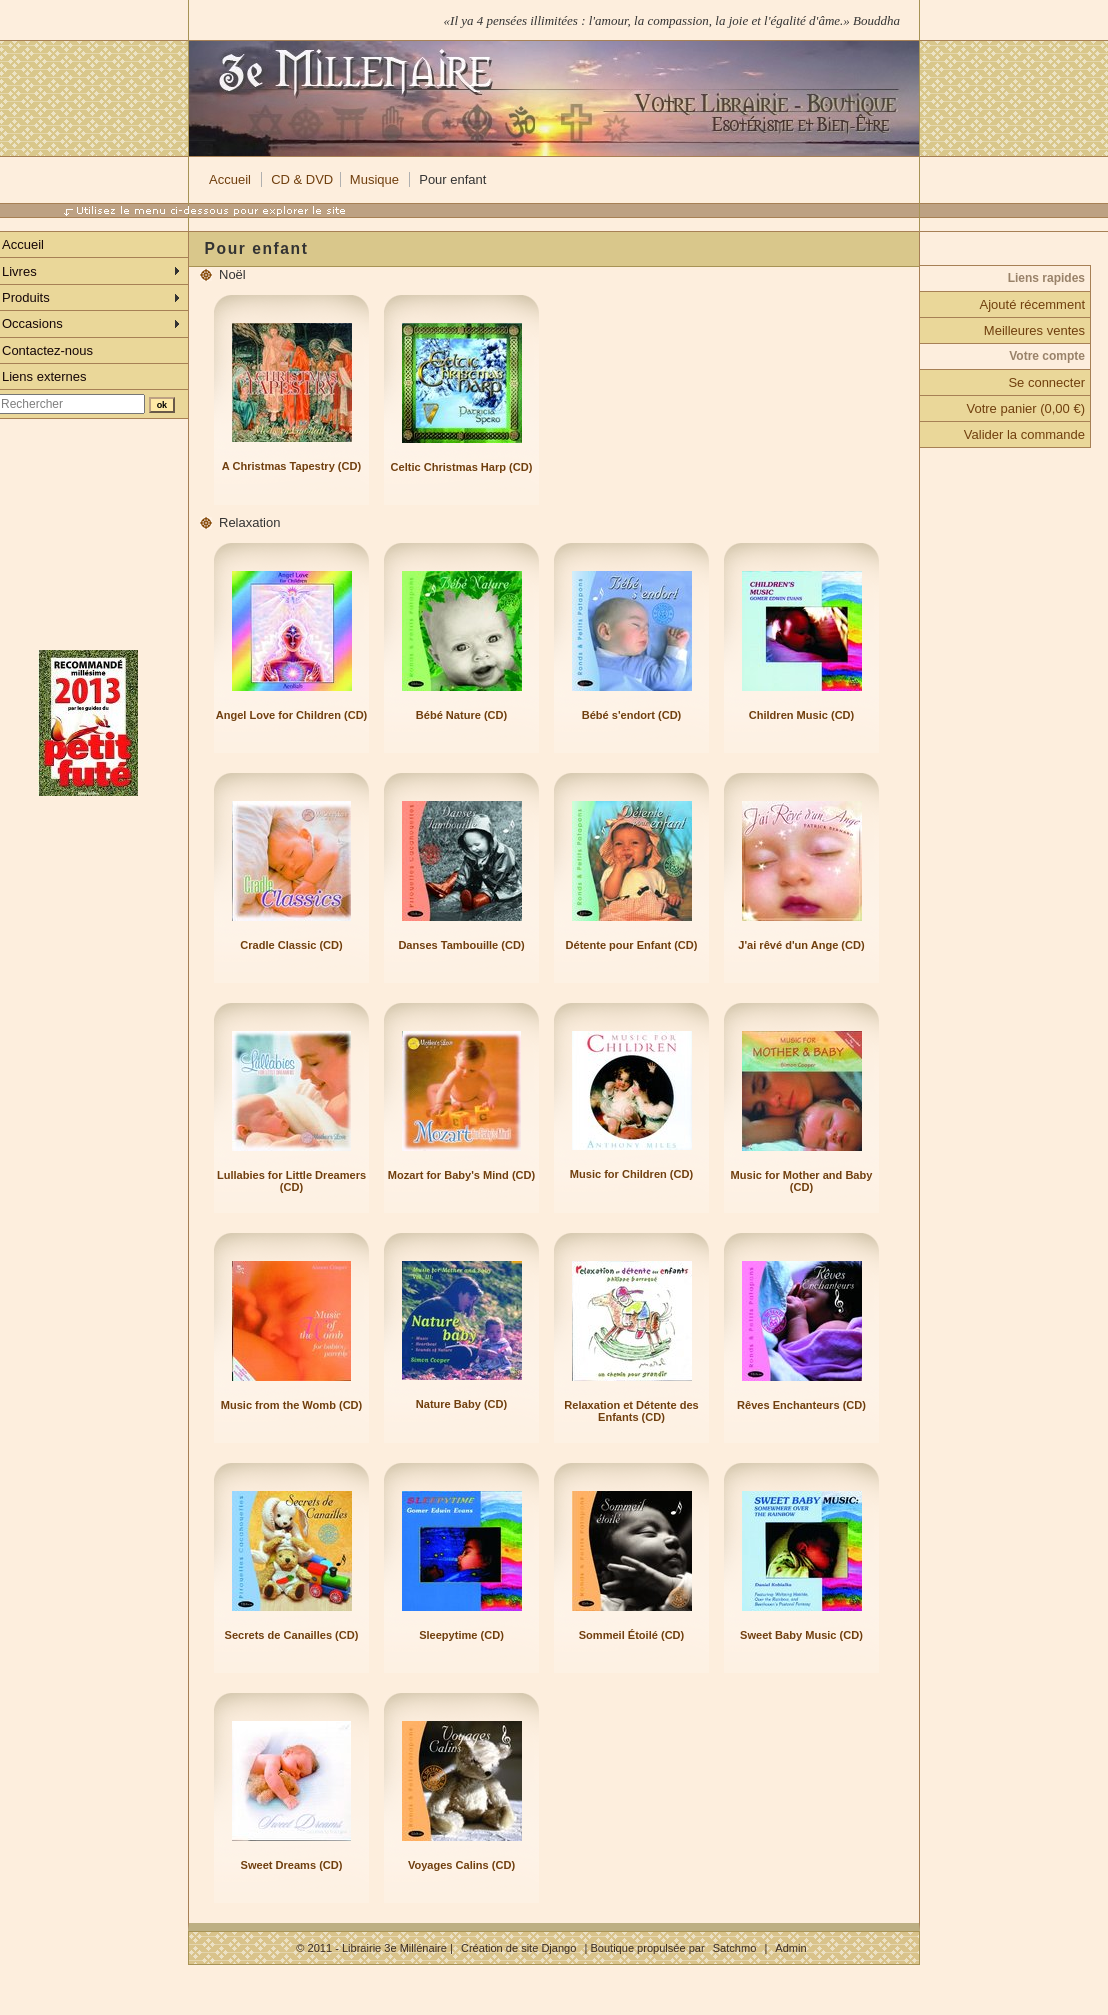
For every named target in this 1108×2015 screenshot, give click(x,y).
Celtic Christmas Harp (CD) (462, 467)
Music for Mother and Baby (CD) (802, 1181)
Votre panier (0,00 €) (1025, 408)
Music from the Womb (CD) (292, 1405)
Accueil (230, 179)
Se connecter (1046, 382)
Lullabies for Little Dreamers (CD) (291, 1181)
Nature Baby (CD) (461, 1404)
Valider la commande (1024, 434)
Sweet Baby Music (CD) (801, 1635)
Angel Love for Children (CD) (292, 715)
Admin (790, 1948)
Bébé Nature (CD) (461, 715)
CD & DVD (302, 179)
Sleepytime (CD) (461, 1635)
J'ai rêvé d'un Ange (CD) (801, 945)
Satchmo (735, 1948)
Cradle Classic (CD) (291, 945)
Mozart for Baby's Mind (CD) (461, 1175)
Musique (374, 179)
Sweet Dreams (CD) (292, 1865)
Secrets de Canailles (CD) (292, 1635)
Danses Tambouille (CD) (461, 945)
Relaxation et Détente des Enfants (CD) (631, 1411)
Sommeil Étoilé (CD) (632, 1635)
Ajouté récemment (1033, 304)
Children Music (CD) (802, 715)
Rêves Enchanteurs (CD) (801, 1405)
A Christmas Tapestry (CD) (291, 466)
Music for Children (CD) (631, 1174)
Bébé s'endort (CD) (632, 715)
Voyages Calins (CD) (461, 1865)
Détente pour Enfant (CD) (632, 945)
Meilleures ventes (1034, 330)
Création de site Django (518, 1948)
